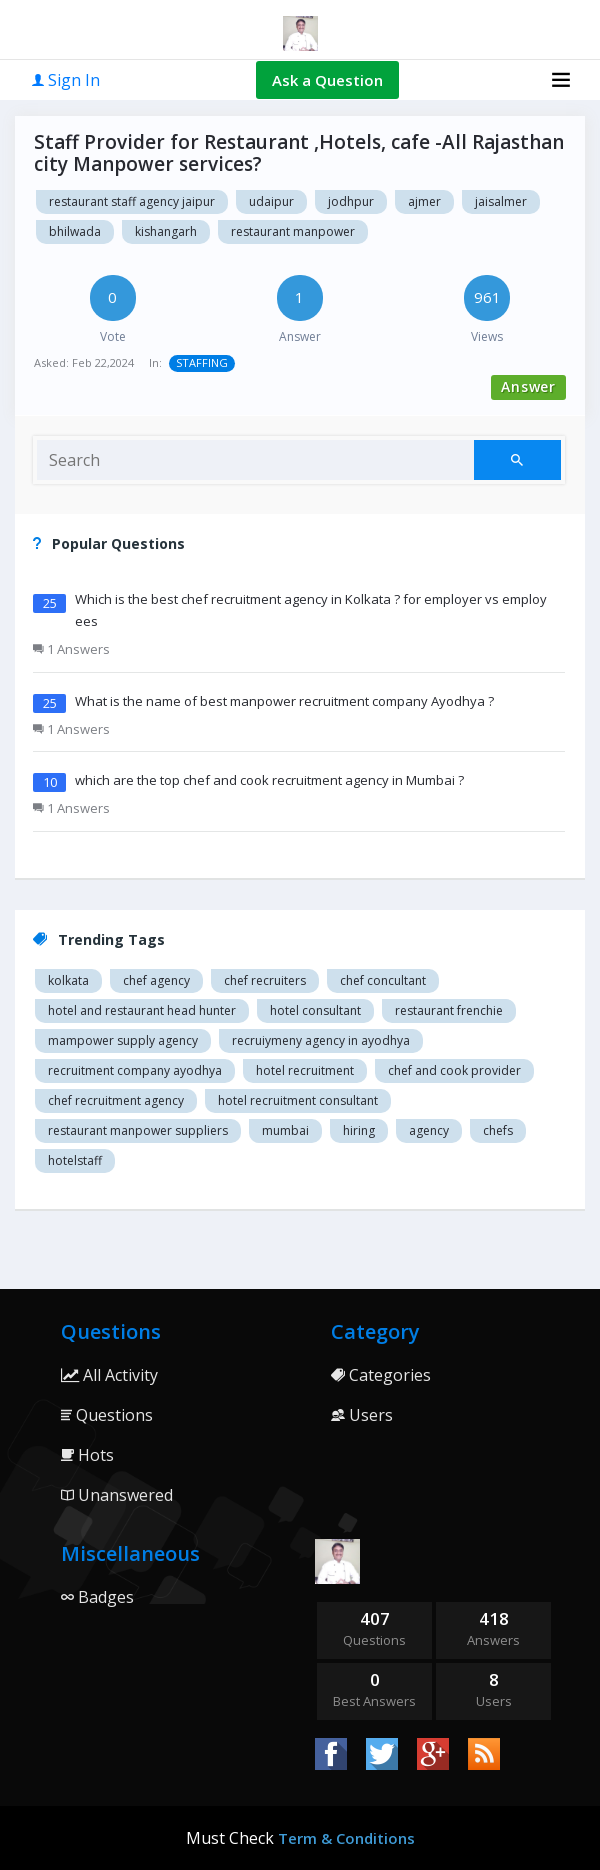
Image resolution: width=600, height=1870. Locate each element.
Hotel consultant (315, 1010)
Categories (381, 1375)
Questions (107, 1415)
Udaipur (271, 201)
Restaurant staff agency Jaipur (132, 201)
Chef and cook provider (454, 1070)
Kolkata (68, 980)
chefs (498, 1130)
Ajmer (424, 201)
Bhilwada (75, 231)
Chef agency (156, 980)
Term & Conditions (346, 1838)
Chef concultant (383, 980)
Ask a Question (327, 80)
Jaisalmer (501, 201)
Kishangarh (166, 231)
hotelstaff (75, 1160)
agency (429, 1130)
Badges (97, 1597)
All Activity (109, 1375)
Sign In (66, 80)
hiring (359, 1130)
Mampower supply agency (123, 1040)
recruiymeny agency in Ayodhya (321, 1040)
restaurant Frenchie (449, 1010)
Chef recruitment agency (116, 1100)
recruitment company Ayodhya (135, 1070)
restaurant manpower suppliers (138, 1130)
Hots (87, 1455)
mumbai (285, 1130)
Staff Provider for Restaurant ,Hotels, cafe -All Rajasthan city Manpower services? (299, 153)
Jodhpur (351, 201)
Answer (528, 386)
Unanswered (117, 1495)
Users (362, 1415)
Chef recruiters (265, 980)
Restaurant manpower (293, 231)
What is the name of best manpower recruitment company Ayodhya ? (284, 701)
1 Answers (71, 649)
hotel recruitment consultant (298, 1100)
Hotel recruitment (305, 1070)
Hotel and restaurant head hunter (142, 1010)
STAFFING (202, 362)
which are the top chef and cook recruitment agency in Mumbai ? (269, 780)
